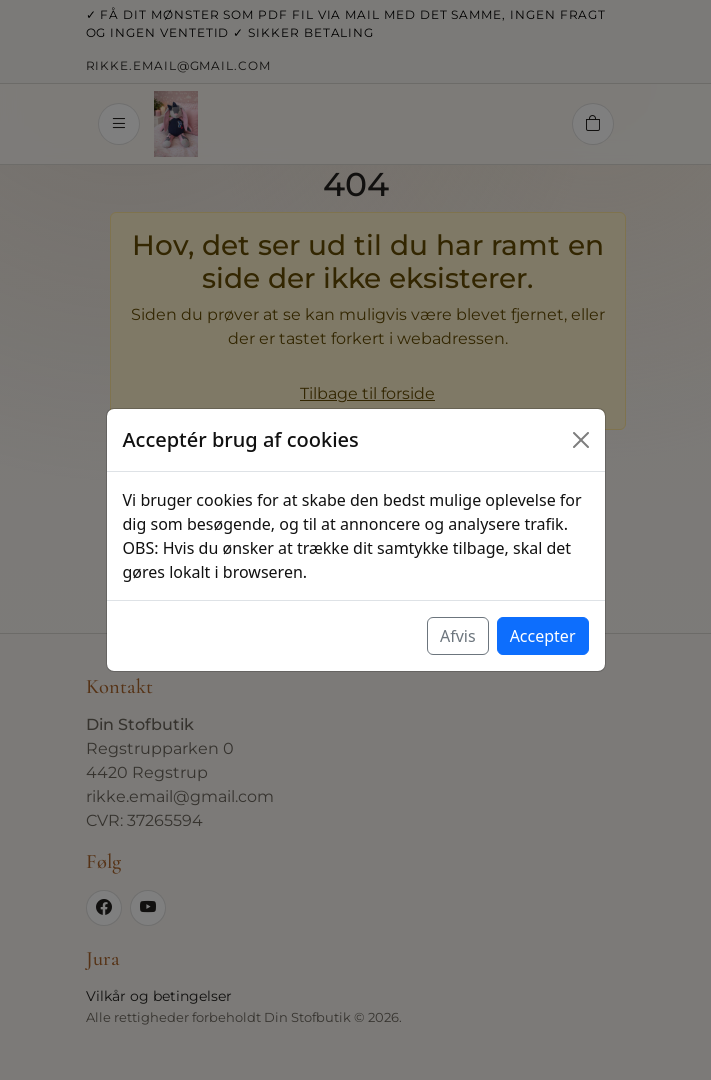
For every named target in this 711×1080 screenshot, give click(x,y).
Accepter (543, 636)
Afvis (458, 636)
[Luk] (581, 440)
